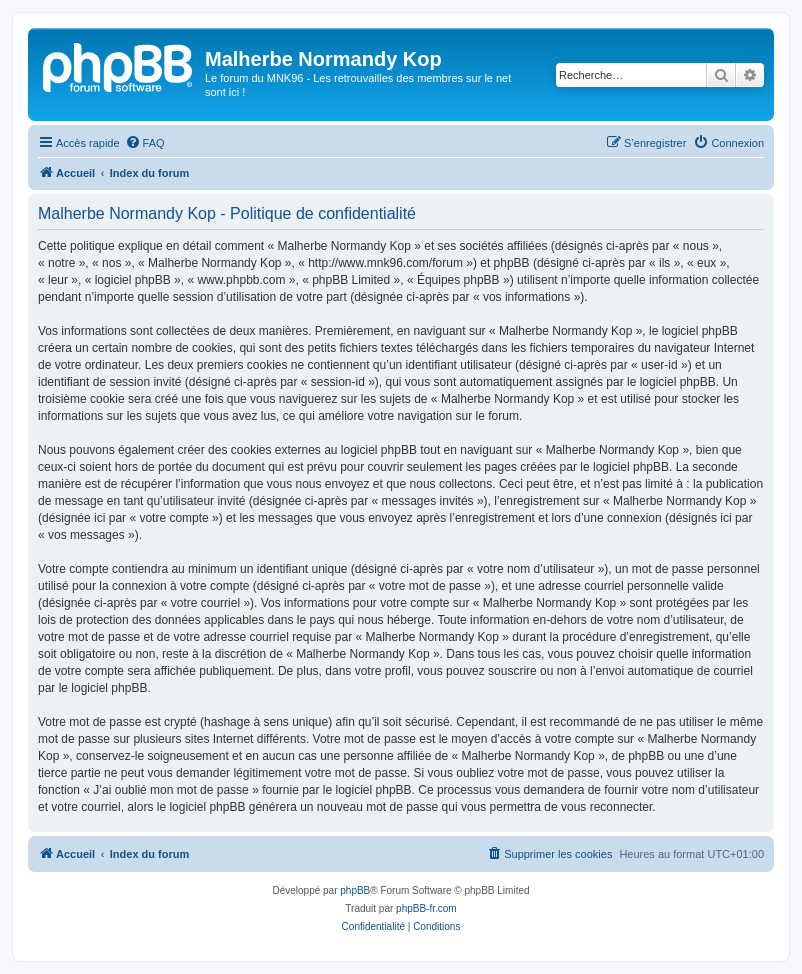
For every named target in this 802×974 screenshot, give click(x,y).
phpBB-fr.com (426, 908)
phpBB (355, 890)
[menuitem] (145, 143)
